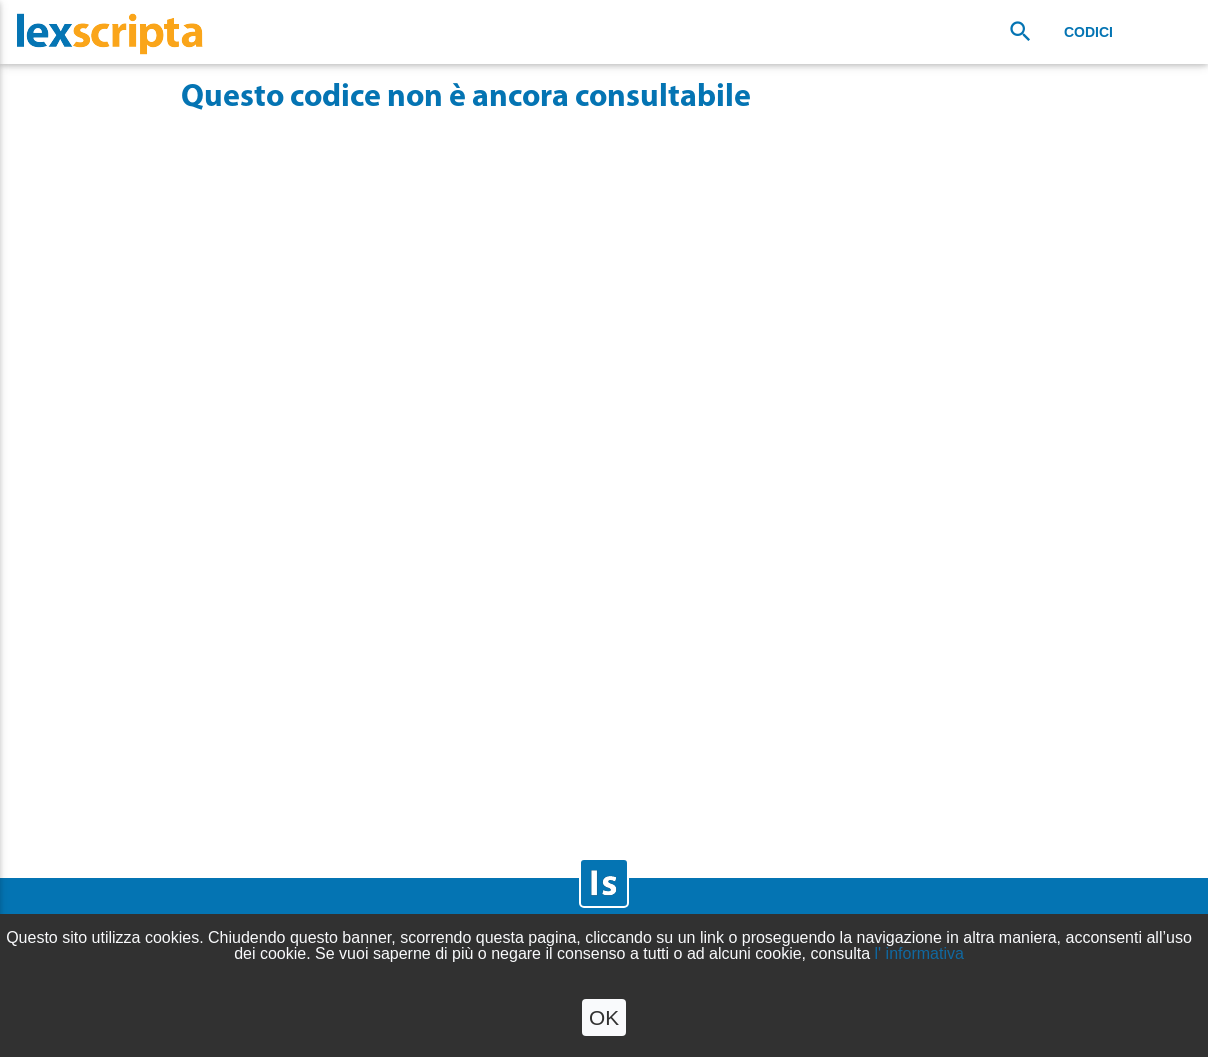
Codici (1088, 32)
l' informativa (919, 953)
